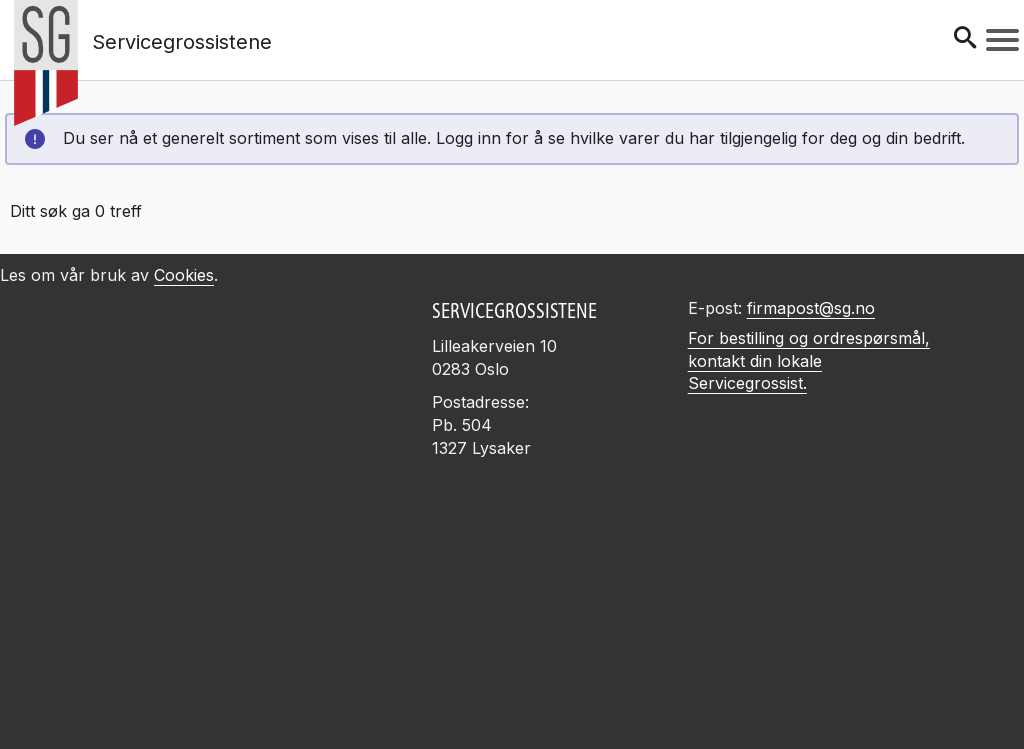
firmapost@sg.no (811, 308)
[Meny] (1002, 40)
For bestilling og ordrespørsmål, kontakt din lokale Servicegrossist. (809, 361)
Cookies (184, 275)
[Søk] (965, 39)
